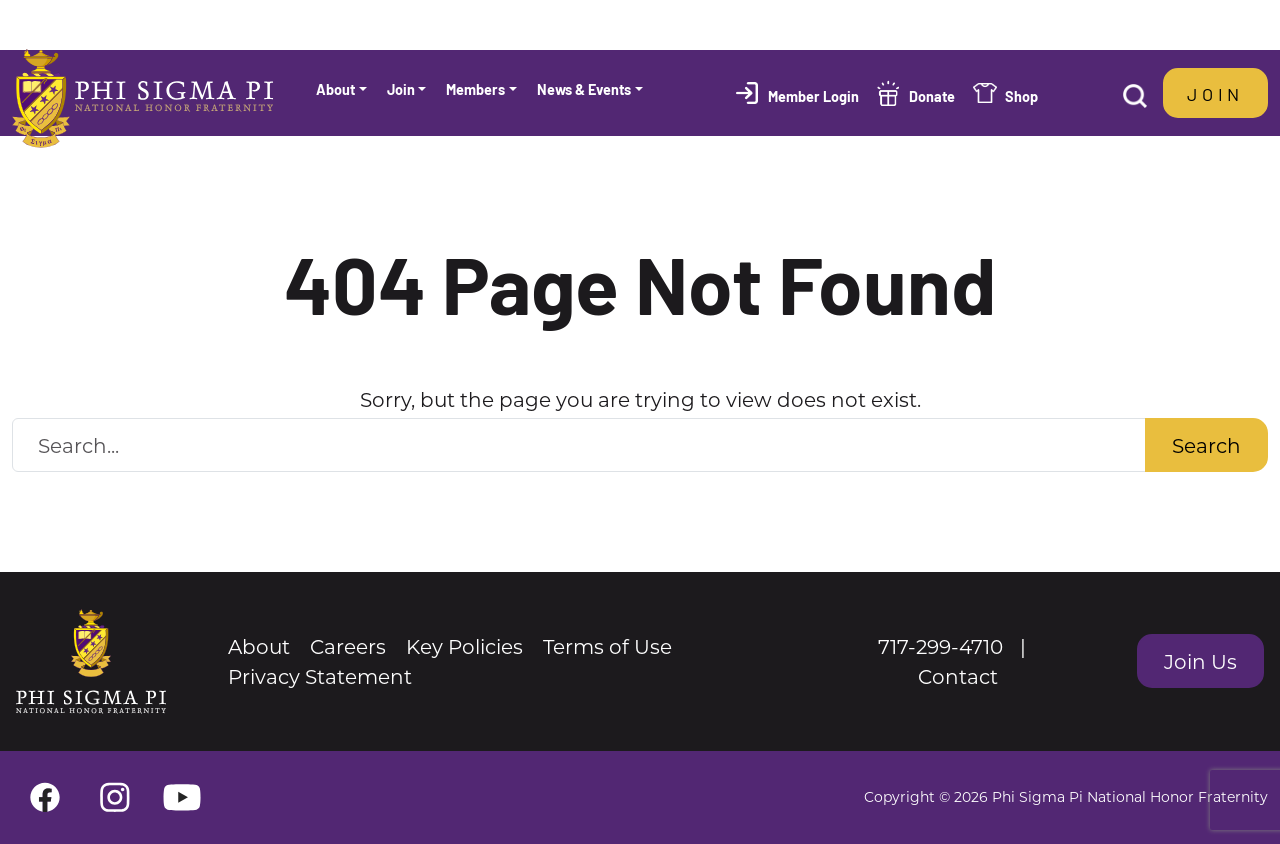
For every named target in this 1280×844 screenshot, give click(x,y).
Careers (348, 646)
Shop (1021, 95)
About (259, 646)
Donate (932, 95)
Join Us (1200, 661)
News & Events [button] (584, 88)
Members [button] (475, 88)
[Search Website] (579, 445)
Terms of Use (607, 646)
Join (1215, 93)
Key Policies (464, 646)
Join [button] (401, 88)
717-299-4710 (940, 646)
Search (1206, 445)
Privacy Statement (320, 676)
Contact (958, 676)
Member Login (813, 95)
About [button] (335, 88)
